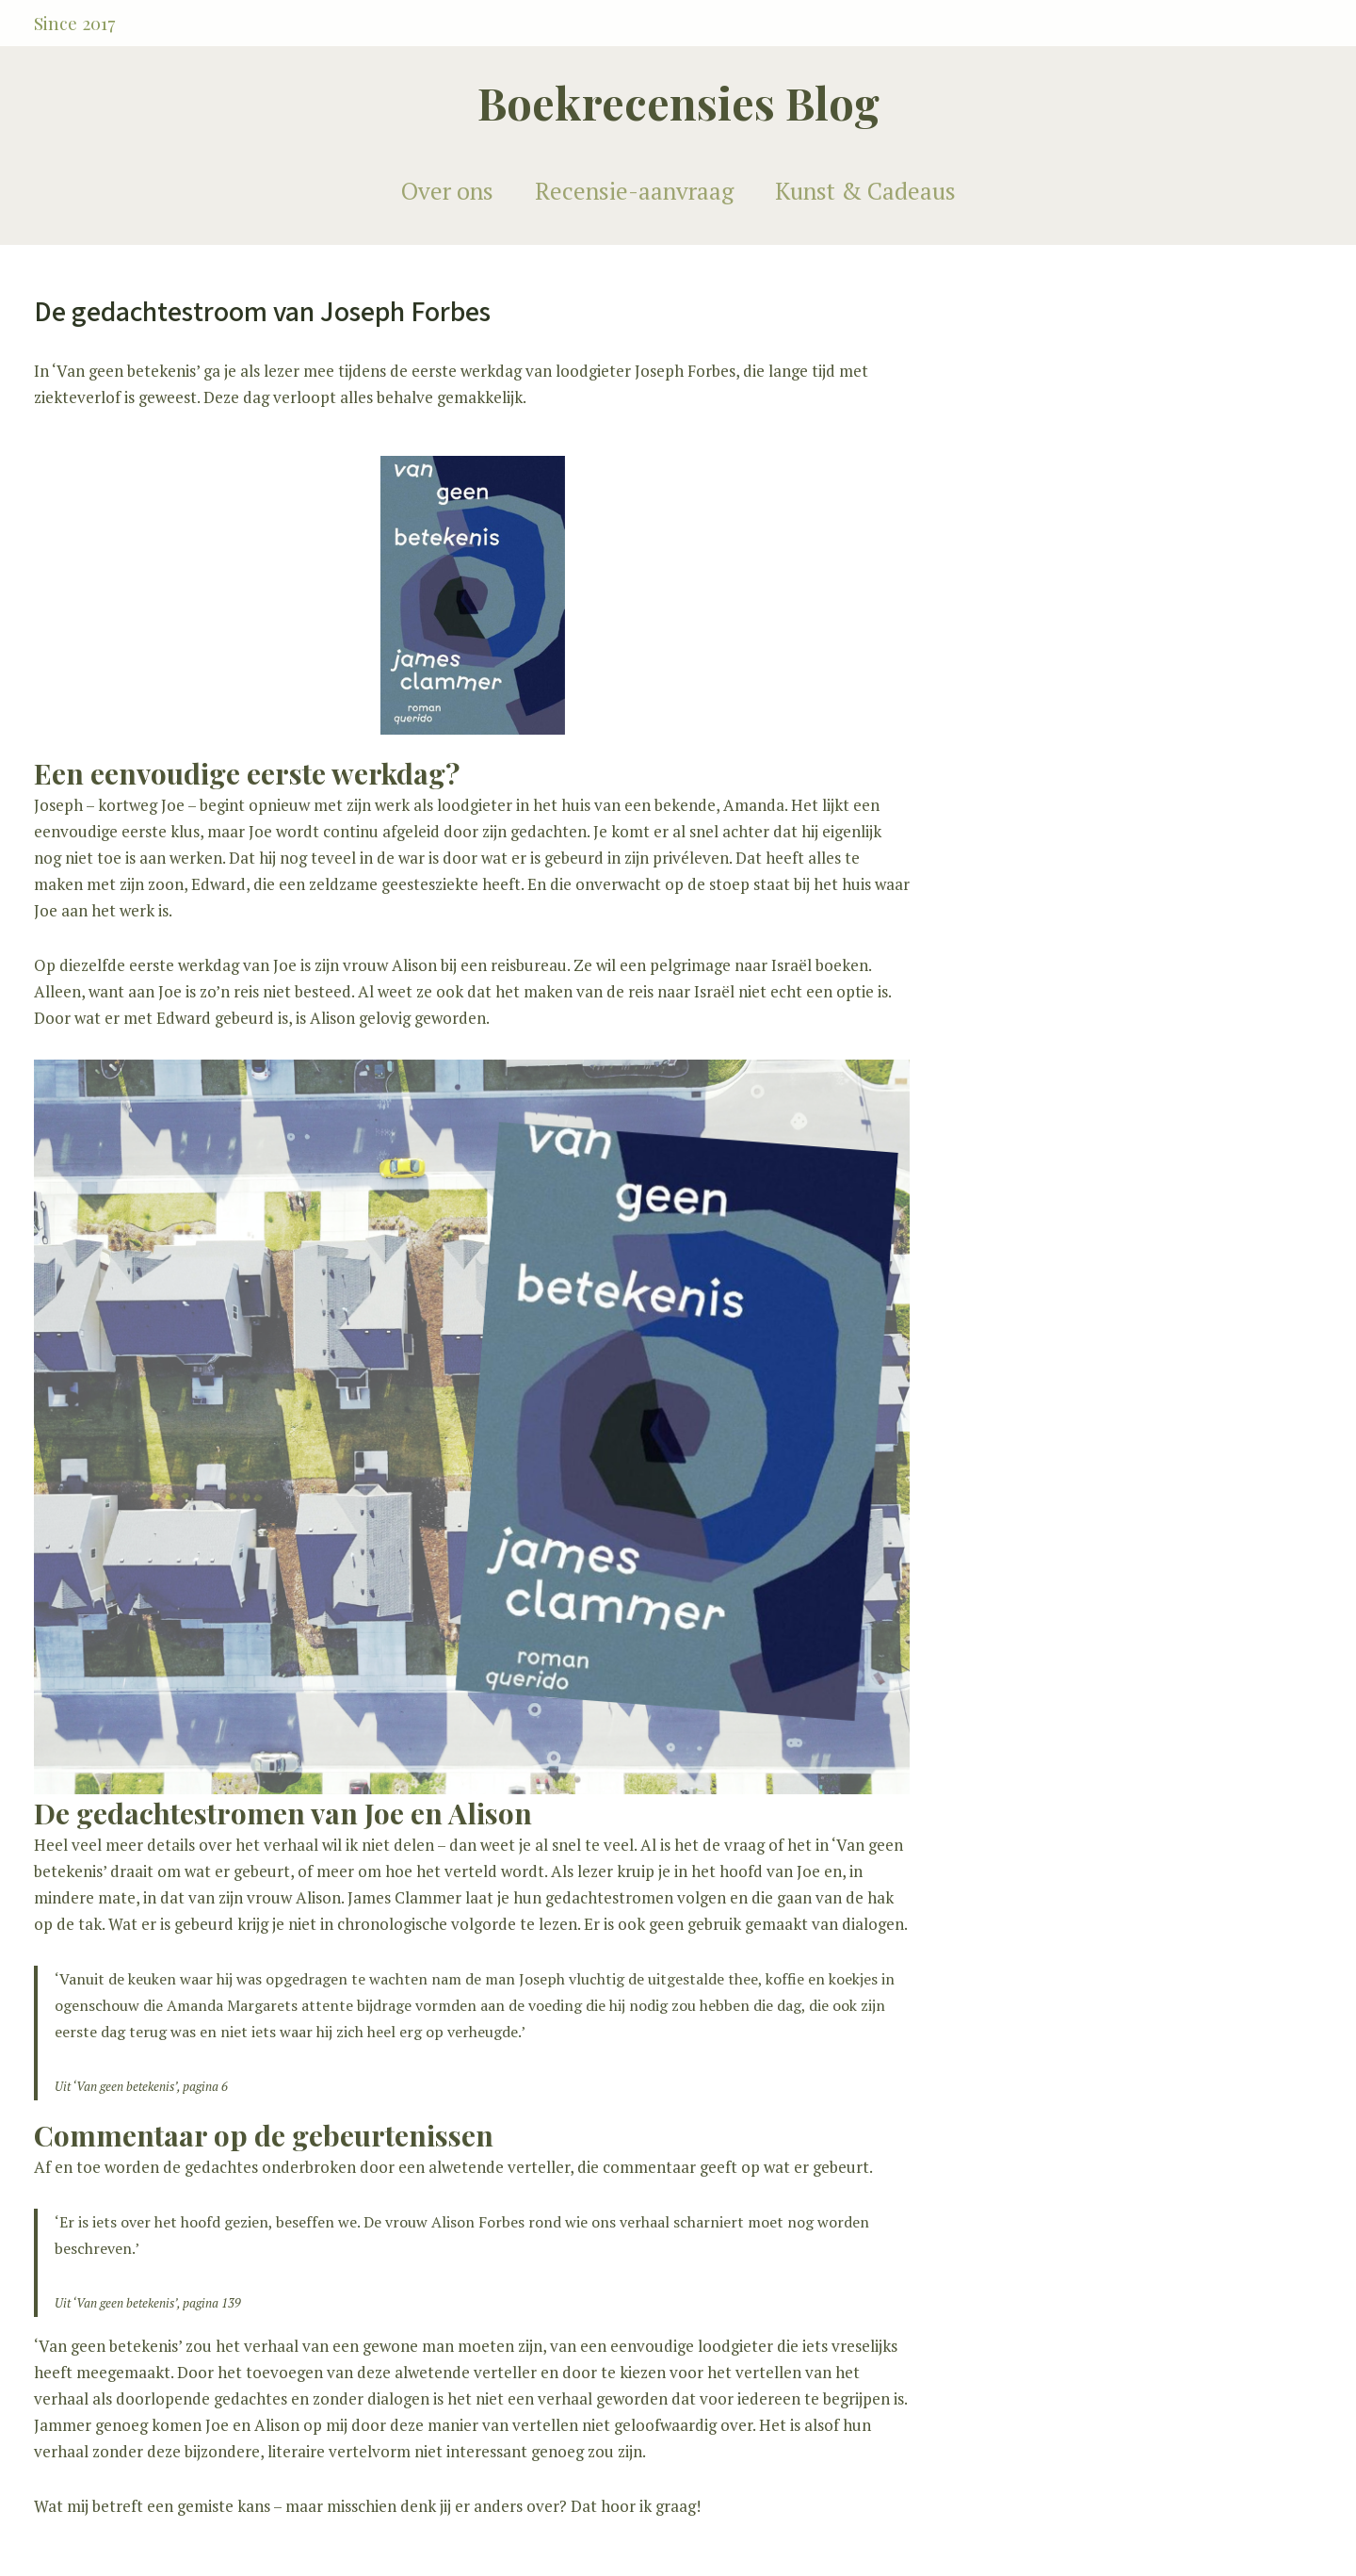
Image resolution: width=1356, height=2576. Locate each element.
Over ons (447, 190)
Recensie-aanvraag (634, 190)
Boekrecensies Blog (678, 102)
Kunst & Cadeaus (865, 190)
